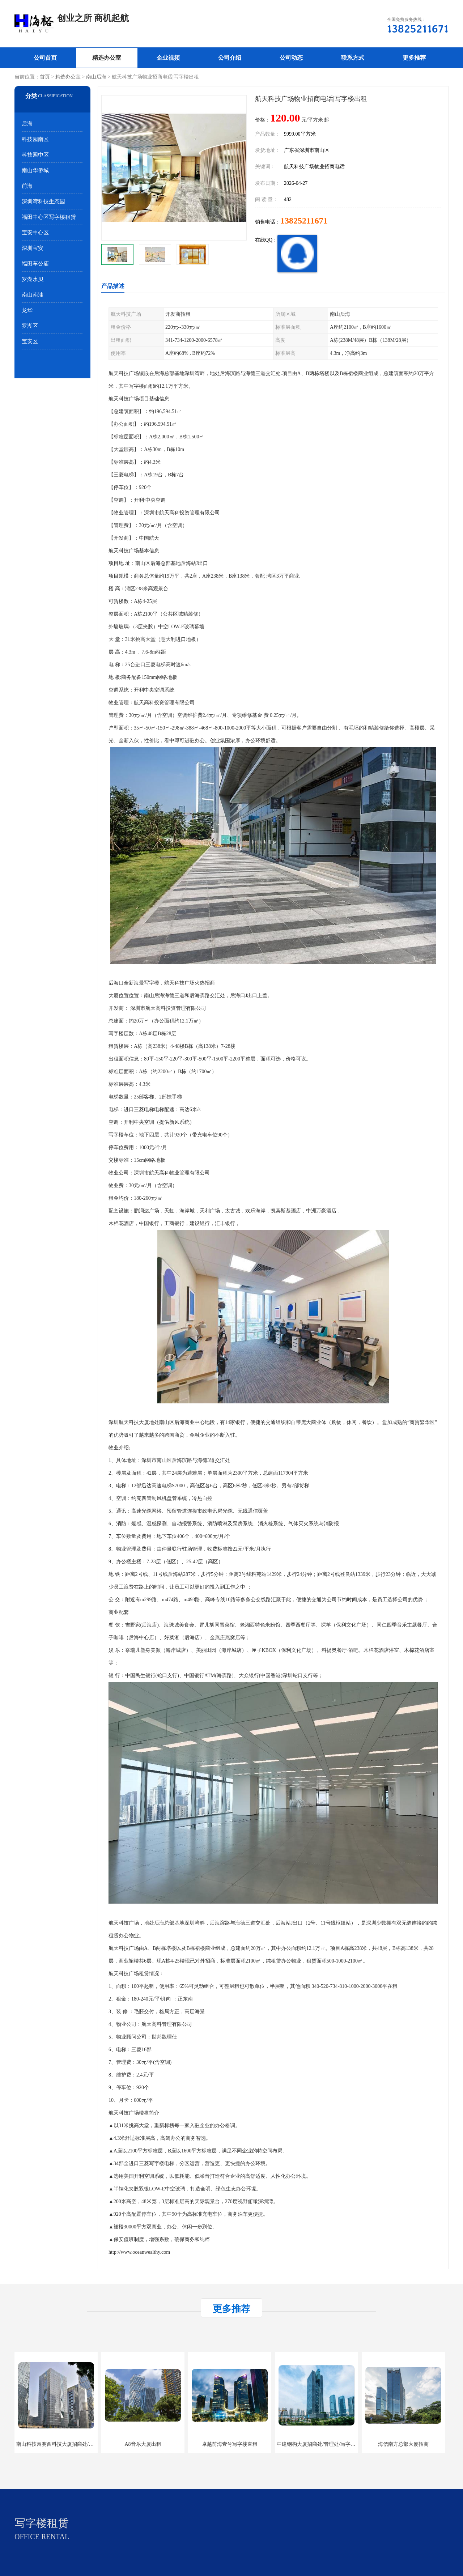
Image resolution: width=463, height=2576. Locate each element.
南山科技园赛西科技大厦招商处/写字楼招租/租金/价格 (76, 2444)
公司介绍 (229, 58)
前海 (27, 186)
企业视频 (168, 58)
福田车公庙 (35, 264)
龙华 (27, 310)
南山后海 (96, 77)
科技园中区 (35, 155)
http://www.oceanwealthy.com (139, 2252)
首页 (45, 77)
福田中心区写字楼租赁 (49, 217)
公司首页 (45, 58)
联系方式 (352, 58)
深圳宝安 (32, 248)
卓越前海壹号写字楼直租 (230, 2444)
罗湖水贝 (32, 279)
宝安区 (30, 341)
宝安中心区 (35, 232)
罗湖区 (30, 326)
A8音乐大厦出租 (142, 2444)
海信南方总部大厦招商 (403, 2444)
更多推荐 (414, 58)
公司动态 (291, 58)
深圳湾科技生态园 (43, 201)
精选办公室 (106, 58)
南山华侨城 (35, 170)
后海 (27, 124)
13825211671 (304, 220)
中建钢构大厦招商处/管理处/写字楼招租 (321, 2444)
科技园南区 (35, 139)
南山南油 (32, 295)
